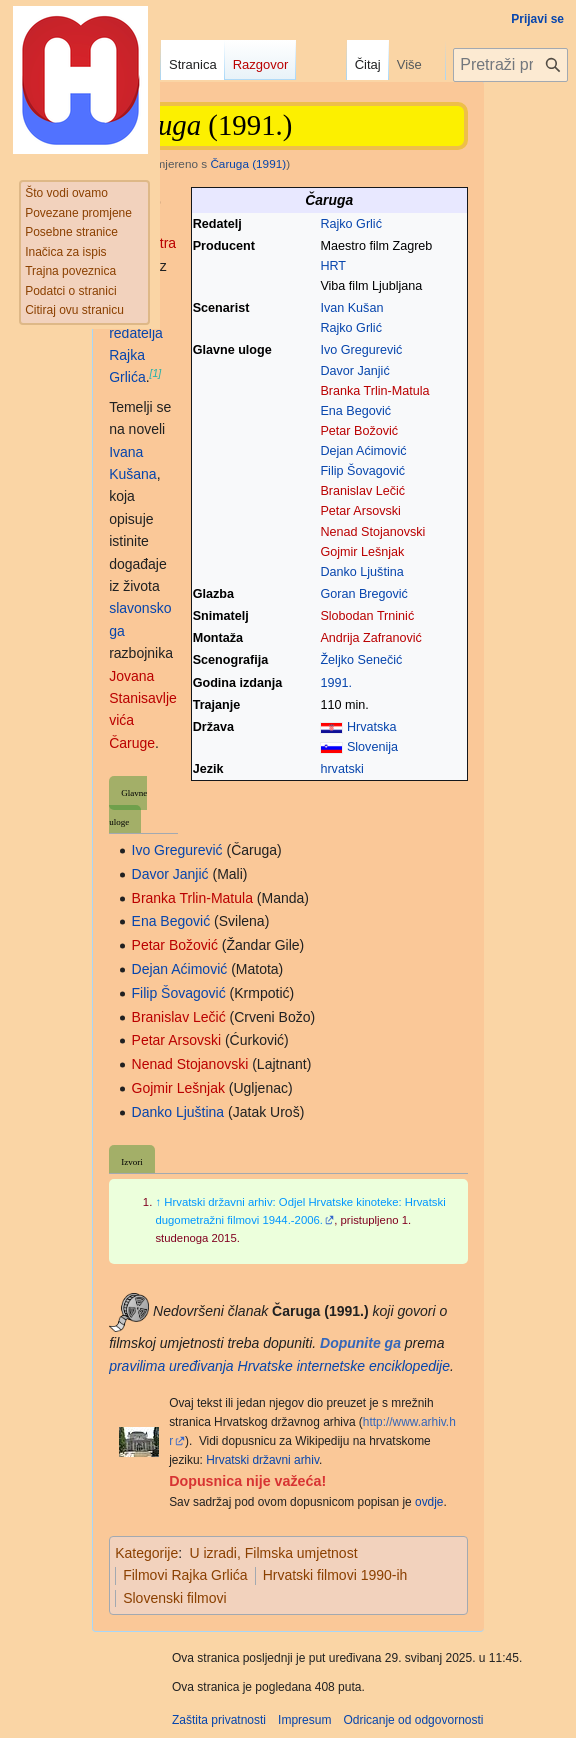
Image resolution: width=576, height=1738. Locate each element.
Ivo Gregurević (361, 350)
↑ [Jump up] (158, 1202)
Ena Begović (355, 411)
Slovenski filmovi (174, 1598)
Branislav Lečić (362, 491)
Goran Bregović (364, 594)
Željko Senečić (361, 660)
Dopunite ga (360, 1343)
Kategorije (146, 1553)
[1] (156, 373)
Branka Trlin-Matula (374, 391)
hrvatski (341, 769)
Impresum (304, 1720)
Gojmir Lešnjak (362, 552)
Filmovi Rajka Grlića (185, 1575)
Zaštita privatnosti (219, 1720)
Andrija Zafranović (371, 638)
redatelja (136, 333)
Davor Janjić (354, 371)
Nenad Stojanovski (372, 532)
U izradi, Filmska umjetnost (273, 1553)
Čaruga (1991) (248, 163)
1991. (336, 683)
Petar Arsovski (360, 511)
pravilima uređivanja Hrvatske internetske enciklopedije (279, 1366)
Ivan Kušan (351, 308)
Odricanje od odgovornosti (413, 1720)
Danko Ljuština (361, 572)
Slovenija (372, 747)
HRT (333, 266)
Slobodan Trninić (367, 616)
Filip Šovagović (362, 471)
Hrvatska (372, 727)
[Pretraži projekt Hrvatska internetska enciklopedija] (510, 65)
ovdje (429, 1502)
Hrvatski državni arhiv (262, 1460)
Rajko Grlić (351, 224)
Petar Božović (359, 431)
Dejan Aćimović (363, 451)
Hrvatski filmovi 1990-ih (335, 1575)
